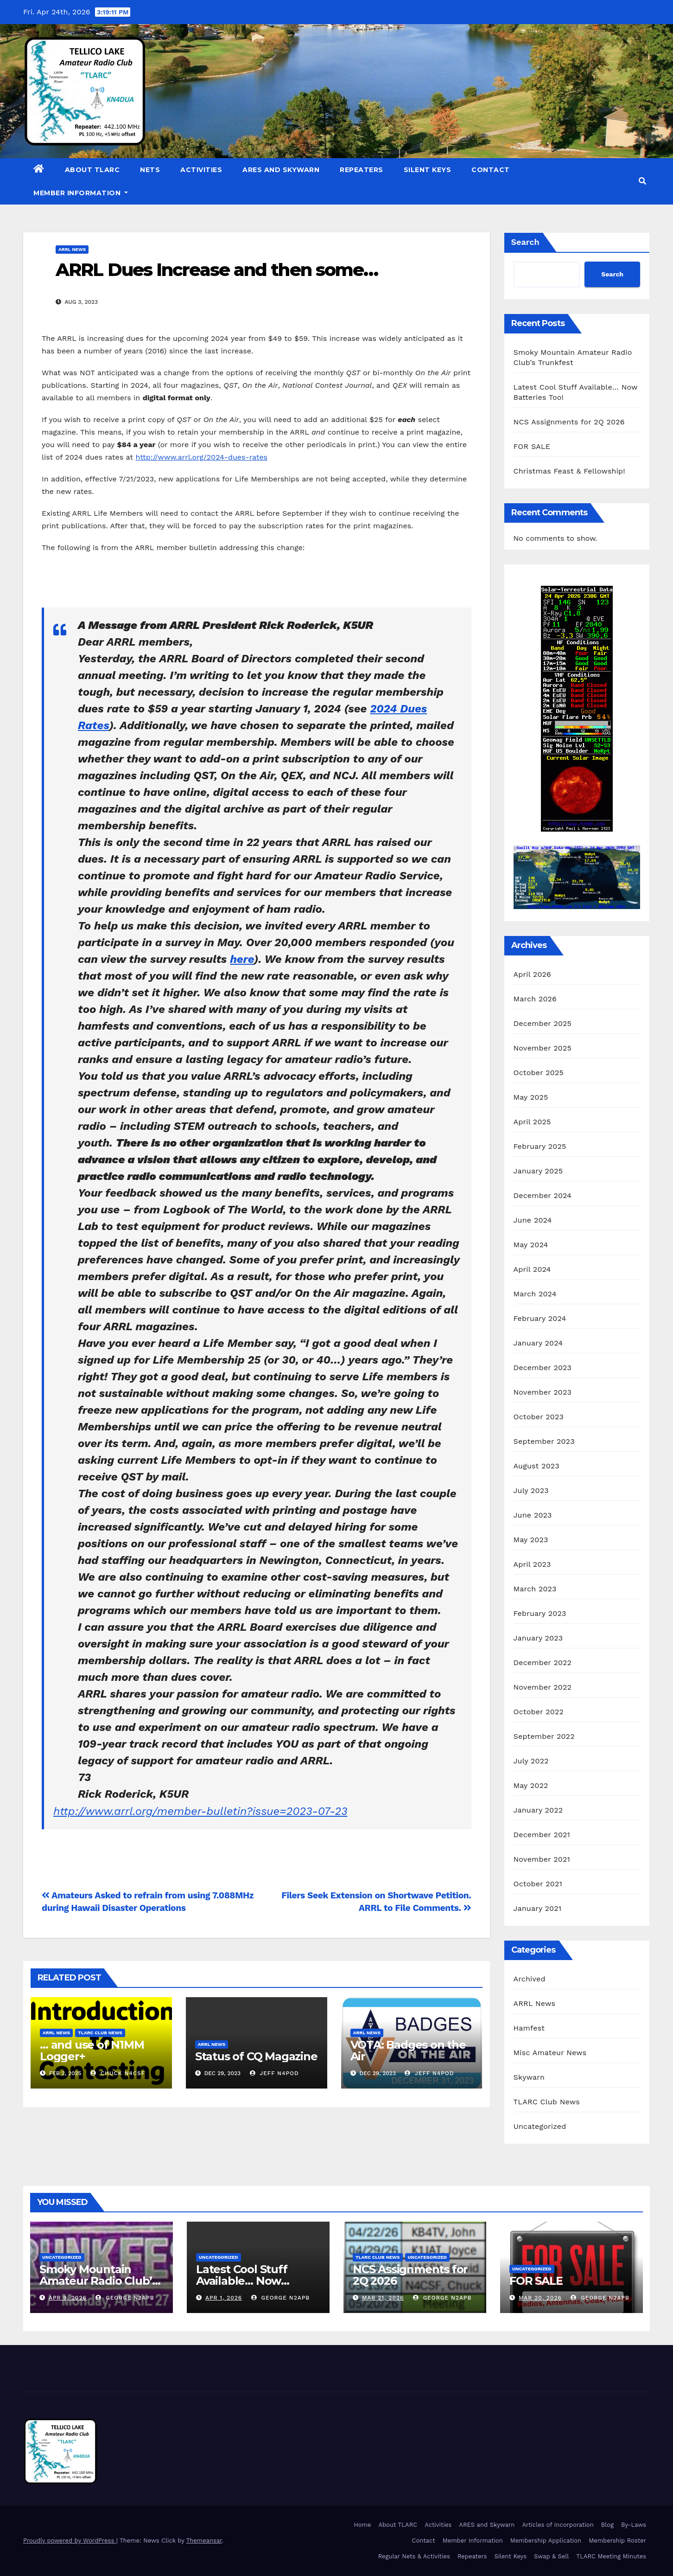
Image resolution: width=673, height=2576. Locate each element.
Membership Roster (617, 2540)
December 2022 (543, 1662)
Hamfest (529, 2028)
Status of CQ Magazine (256, 2056)
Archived (530, 1978)
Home (362, 2524)
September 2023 (544, 1441)
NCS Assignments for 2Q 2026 (569, 421)
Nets (150, 170)
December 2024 (543, 1195)
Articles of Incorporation (557, 2524)
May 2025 (531, 1097)
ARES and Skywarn (280, 170)
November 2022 (542, 1687)
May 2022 (531, 1785)
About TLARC (92, 170)
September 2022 (544, 1736)
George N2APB (124, 2297)
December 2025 (543, 1023)
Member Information (80, 193)
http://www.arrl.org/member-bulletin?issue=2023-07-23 (200, 1811)
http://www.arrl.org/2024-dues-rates (201, 457)
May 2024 (531, 1244)
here (242, 959)
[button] (642, 181)
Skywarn (529, 2077)
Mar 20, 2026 (540, 2297)
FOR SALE (532, 446)
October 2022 (539, 1711)
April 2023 (532, 1564)
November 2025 (542, 1048)
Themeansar (204, 2540)
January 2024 (538, 1343)
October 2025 (539, 1072)
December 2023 (543, 1367)
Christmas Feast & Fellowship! (569, 471)
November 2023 (542, 1392)
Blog (607, 2524)
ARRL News (72, 249)
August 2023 (536, 1465)
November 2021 (542, 1859)
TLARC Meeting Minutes (611, 2556)
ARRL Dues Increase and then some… (217, 270)
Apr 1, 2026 (223, 2297)
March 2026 (535, 998)
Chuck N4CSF (117, 2073)
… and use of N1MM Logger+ (92, 2050)
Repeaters (361, 170)
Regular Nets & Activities (414, 2556)
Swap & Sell (551, 2556)
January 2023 (538, 1638)
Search (525, 242)
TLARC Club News (100, 2032)
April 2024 (532, 1269)
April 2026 (533, 974)
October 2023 (539, 1416)
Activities (201, 170)
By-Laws (633, 2524)
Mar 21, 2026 (383, 2297)
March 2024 (535, 1293)
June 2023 (533, 1515)
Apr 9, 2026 (68, 2297)
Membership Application (545, 2540)
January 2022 (538, 1810)
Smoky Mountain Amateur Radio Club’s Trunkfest (98, 2280)
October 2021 (538, 1883)
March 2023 (535, 1588)
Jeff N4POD (274, 2073)
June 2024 (533, 1220)
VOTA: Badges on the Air (408, 2050)
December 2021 (542, 1834)
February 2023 (540, 1613)
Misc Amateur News (550, 2052)
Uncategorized (540, 2126)
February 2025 (540, 1146)
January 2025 (538, 1170)
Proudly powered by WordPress (69, 2540)
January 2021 (538, 1908)
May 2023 (531, 1539)
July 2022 (531, 1760)
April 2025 (532, 1121)
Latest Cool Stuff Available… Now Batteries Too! (241, 2280)
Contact (490, 170)
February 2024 (540, 1318)
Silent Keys (427, 170)
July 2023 (531, 1490)
